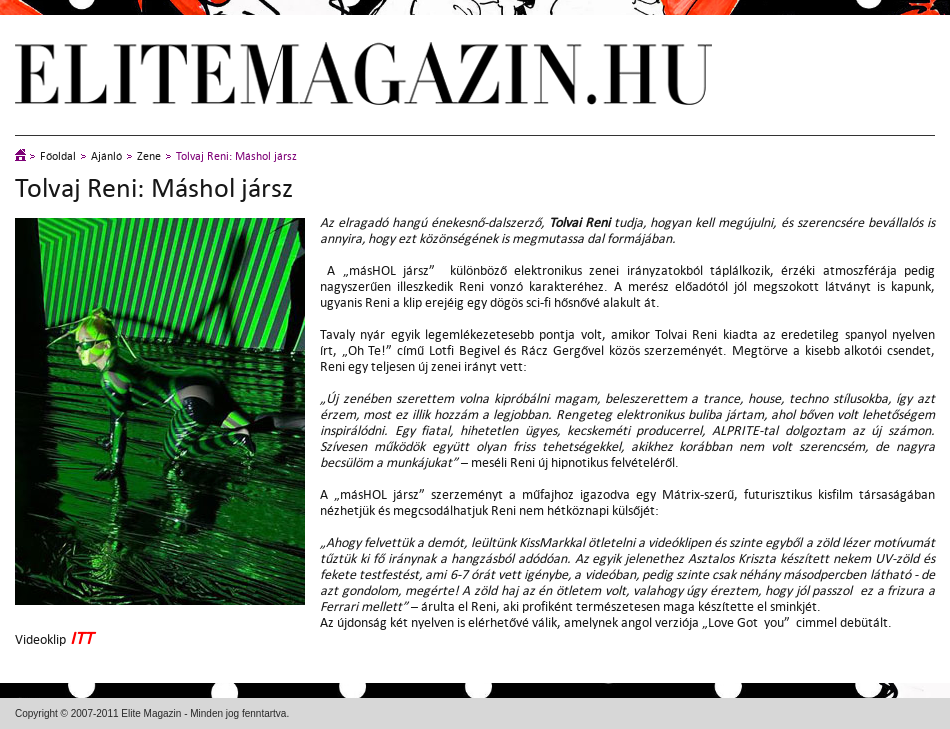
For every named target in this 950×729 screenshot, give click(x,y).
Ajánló (106, 156)
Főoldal (58, 156)
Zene (149, 156)
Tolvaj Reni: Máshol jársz (236, 156)
